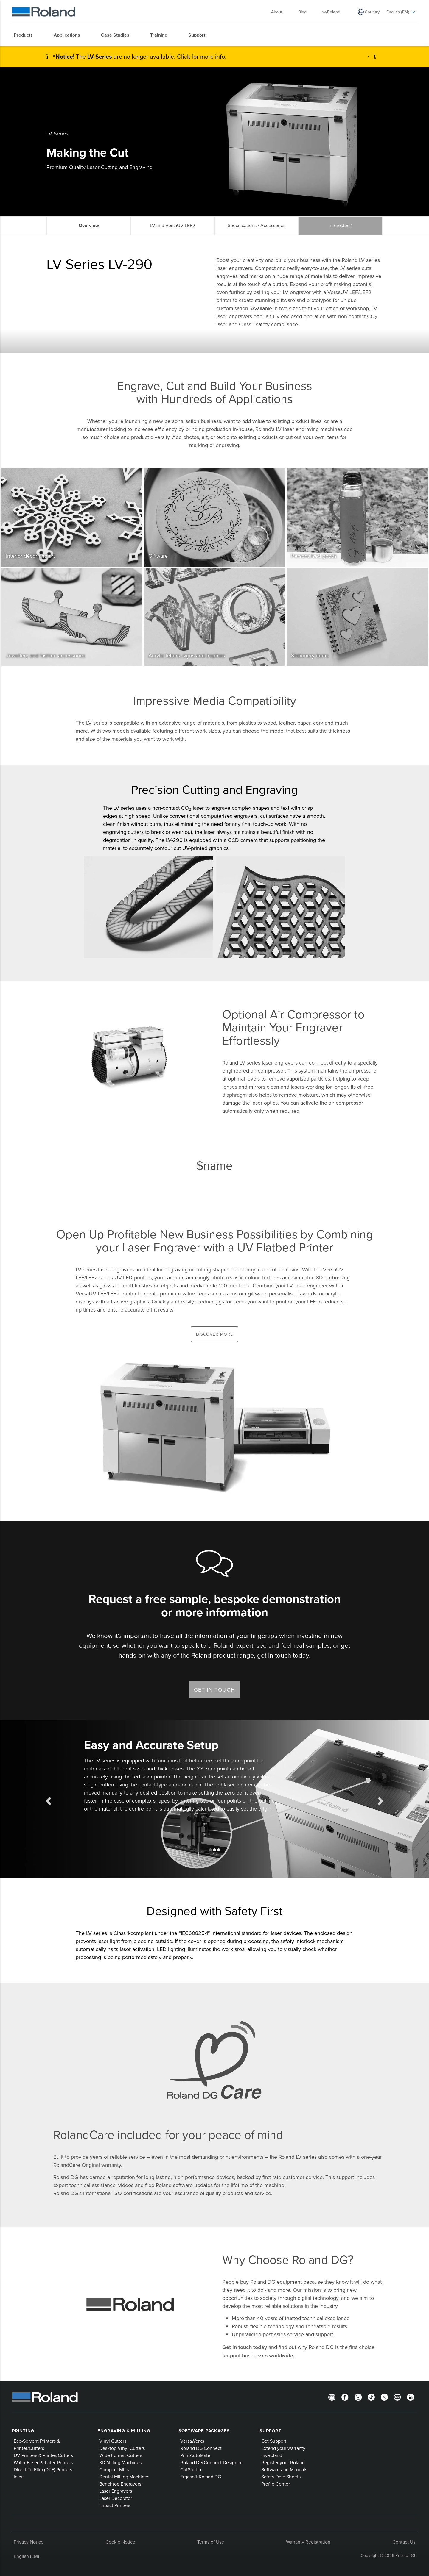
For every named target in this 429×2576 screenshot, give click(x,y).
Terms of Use (210, 2542)
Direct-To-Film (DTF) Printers (43, 2469)
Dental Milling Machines (124, 2476)
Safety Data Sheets (281, 2476)
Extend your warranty (283, 2448)
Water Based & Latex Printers (43, 2462)
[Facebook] (345, 2396)
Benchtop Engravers (120, 2483)
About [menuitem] (279, 12)
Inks (18, 2476)
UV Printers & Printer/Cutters (43, 2455)
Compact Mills (114, 2469)
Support (270, 2430)
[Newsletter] (331, 2396)
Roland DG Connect (201, 2448)
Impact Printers (114, 2505)
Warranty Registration (308, 2542)
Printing (23, 2430)
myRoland (271, 2455)
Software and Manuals (284, 2469)
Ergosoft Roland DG (200, 2476)
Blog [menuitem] (302, 12)
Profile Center (275, 2483)
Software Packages (204, 2430)
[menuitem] (26, 35)
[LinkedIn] (410, 2396)
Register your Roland (283, 2462)
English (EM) (26, 2556)
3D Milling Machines (120, 2462)
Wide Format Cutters (120, 2455)
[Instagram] (358, 2396)
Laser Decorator (115, 2498)
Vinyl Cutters (112, 2441)
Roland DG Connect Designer (211, 2462)
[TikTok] (371, 2396)
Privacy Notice (28, 2542)
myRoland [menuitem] (330, 12)
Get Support (273, 2441)
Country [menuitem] (372, 12)
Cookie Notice (120, 2542)
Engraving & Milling (123, 2430)
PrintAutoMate (195, 2455)
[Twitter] (384, 2396)
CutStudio (190, 2469)
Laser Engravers (115, 2491)
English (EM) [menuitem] (400, 12)
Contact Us (403, 2542)
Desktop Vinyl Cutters (122, 2448)
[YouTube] (397, 2396)
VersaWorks (192, 2441)
